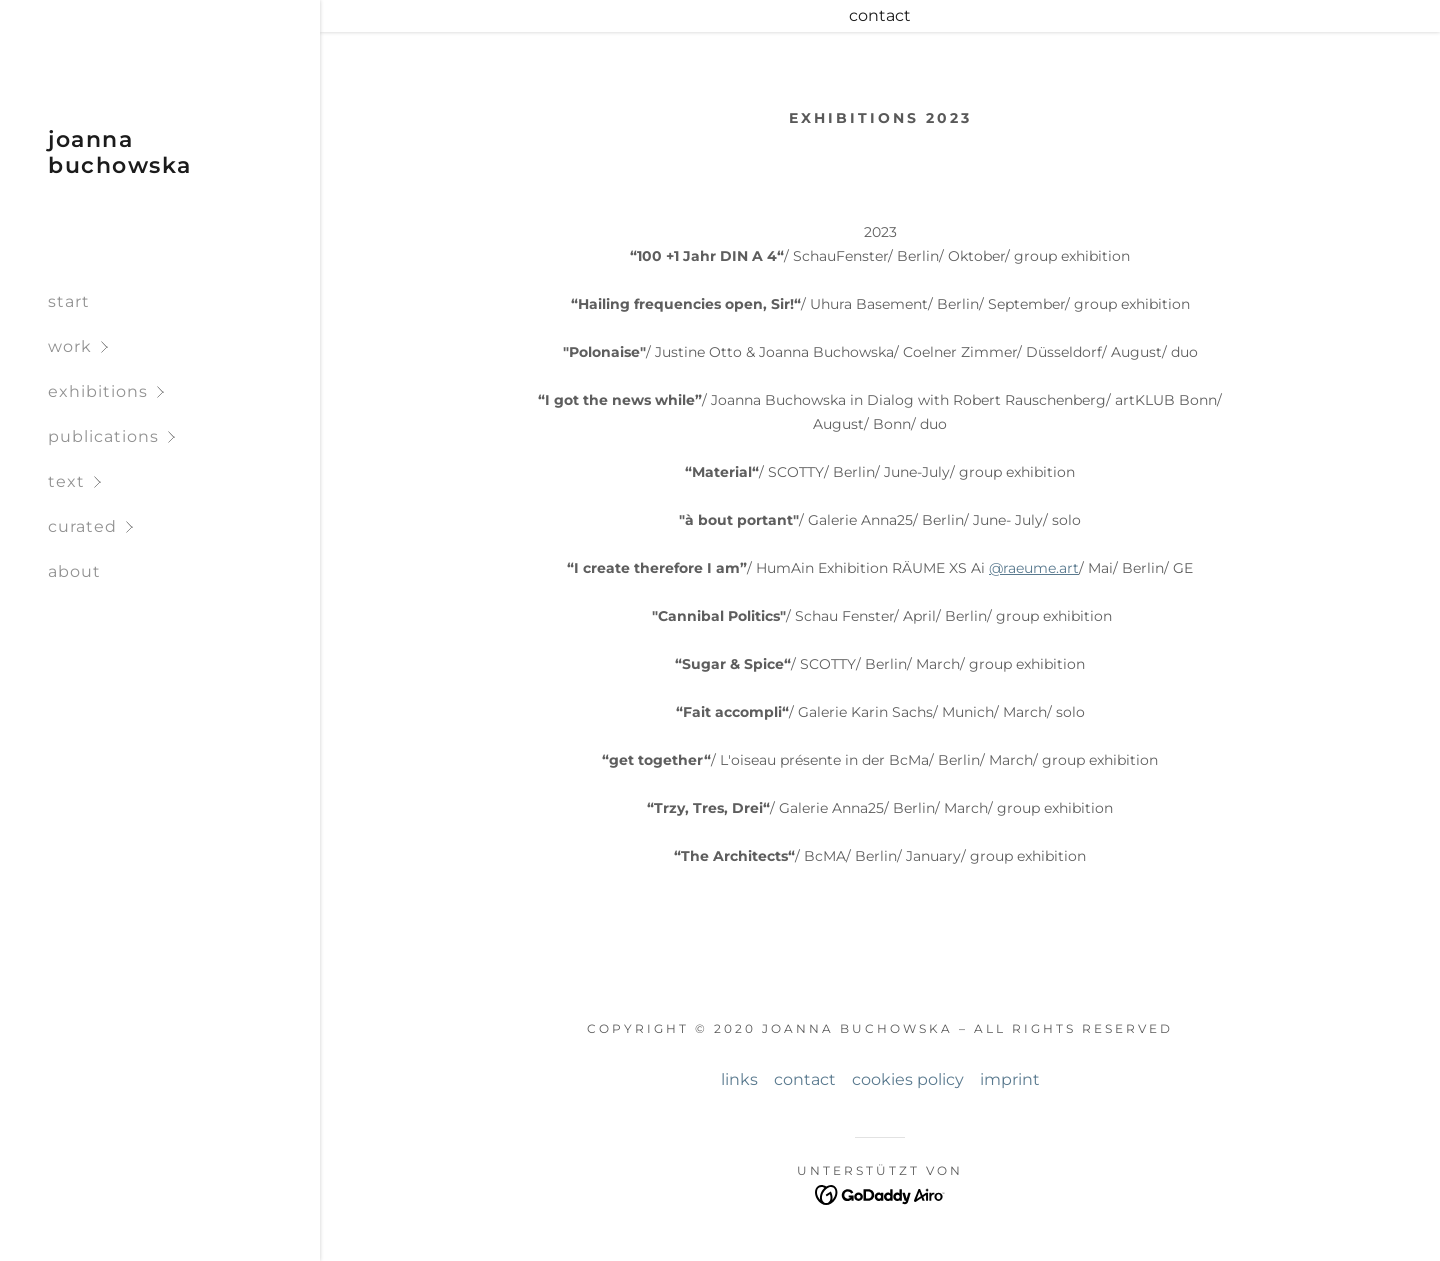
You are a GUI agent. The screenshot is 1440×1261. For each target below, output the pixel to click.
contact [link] (805, 1079)
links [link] (739, 1079)
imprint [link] (1010, 1079)
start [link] (69, 301)
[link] (160, 167)
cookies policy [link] (908, 1079)
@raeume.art (1034, 568)
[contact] (880, 16)
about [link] (74, 571)
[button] (184, 346)
